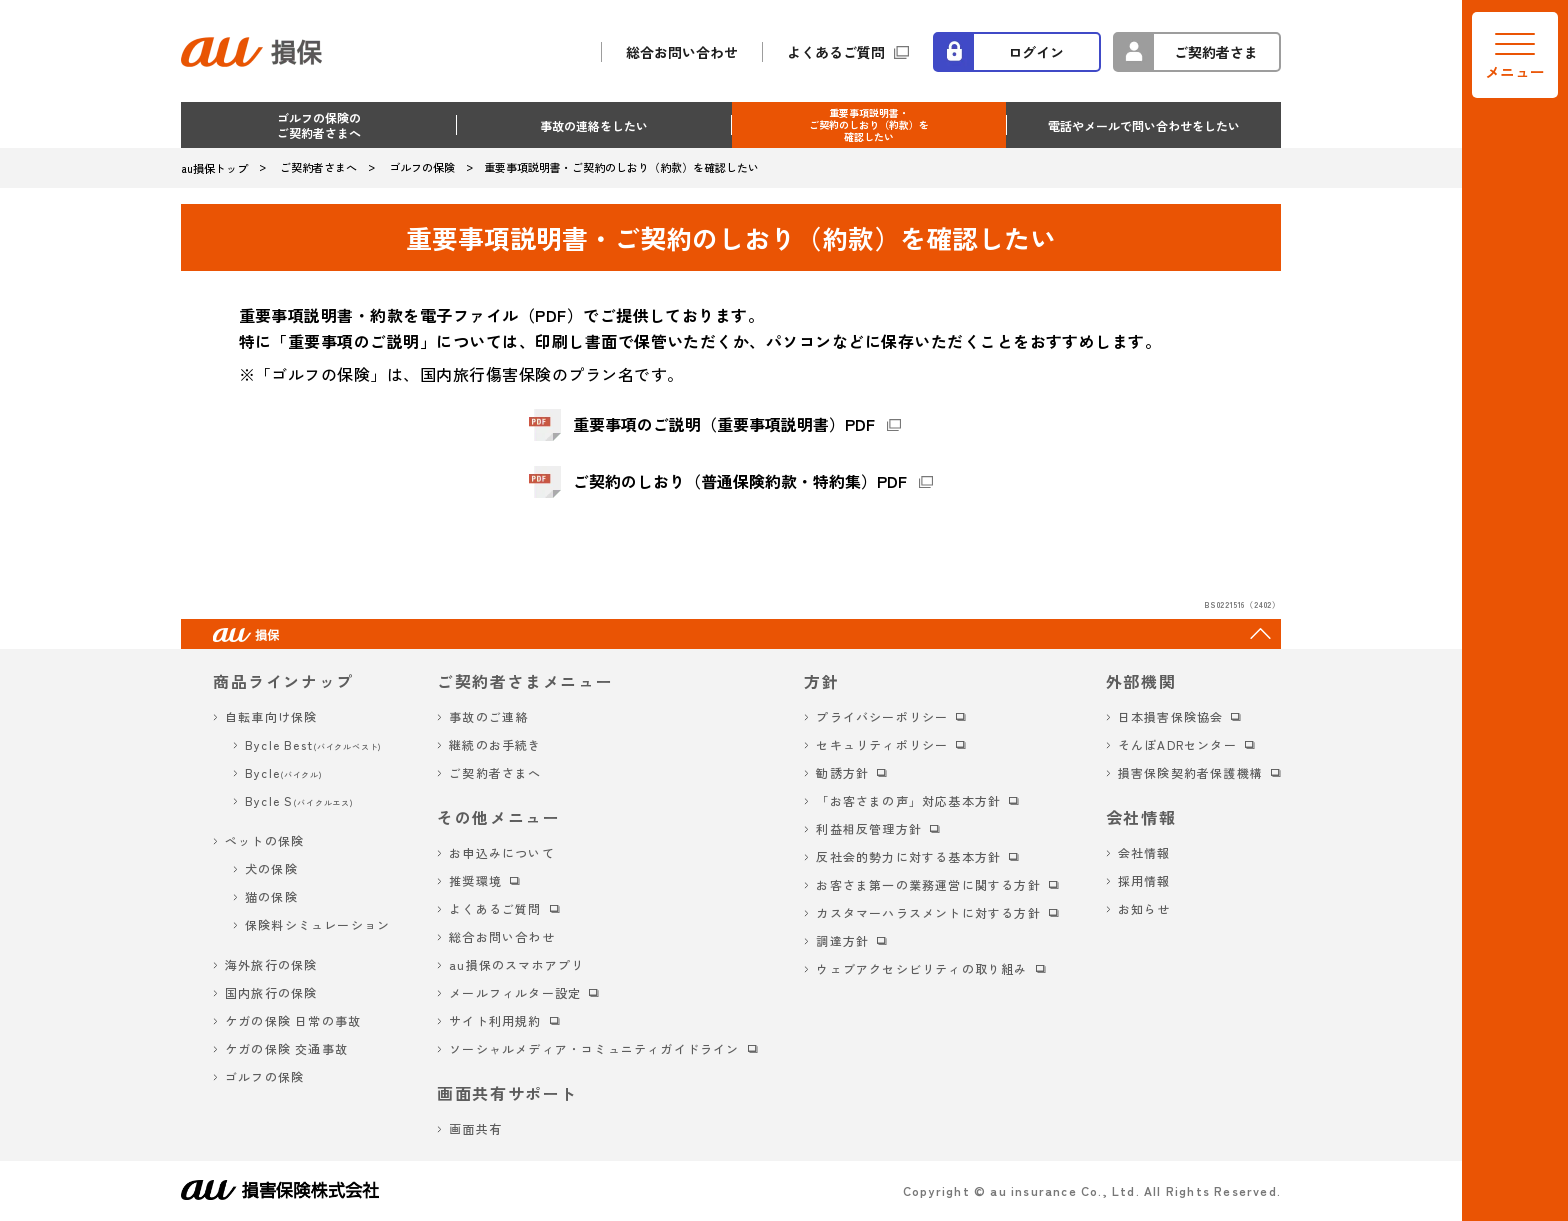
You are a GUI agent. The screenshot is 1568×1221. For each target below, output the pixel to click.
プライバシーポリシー (882, 716)
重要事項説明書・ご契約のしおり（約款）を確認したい (869, 124)
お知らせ (1144, 908)
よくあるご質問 (836, 52)
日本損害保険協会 (1171, 716)
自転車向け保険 (271, 716)
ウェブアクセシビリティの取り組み (921, 968)
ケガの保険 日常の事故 (293, 1020)
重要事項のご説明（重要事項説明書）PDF (724, 424)
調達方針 (842, 940)
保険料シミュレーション (317, 924)
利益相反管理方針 (869, 828)
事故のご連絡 (488, 716)
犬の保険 (271, 868)
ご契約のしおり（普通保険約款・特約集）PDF (740, 481)
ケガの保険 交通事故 (286, 1048)
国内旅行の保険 (271, 992)
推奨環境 (475, 880)
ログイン (1036, 52)
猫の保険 (271, 896)
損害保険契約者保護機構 (1190, 772)
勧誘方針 (842, 772)
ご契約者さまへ (495, 772)
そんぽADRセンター (1177, 744)
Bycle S (299, 800)
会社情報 (1144, 852)
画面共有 (475, 1128)
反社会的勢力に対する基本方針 (908, 856)
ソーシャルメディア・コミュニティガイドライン (594, 1048)
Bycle (284, 772)
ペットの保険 (264, 840)
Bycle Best (313, 744)
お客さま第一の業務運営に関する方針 (928, 884)
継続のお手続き (495, 744)
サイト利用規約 (495, 1020)
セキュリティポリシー (882, 744)
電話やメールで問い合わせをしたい (1144, 125)
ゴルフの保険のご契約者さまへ (319, 125)
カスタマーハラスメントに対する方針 (928, 912)
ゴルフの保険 (264, 1076)
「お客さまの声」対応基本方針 (908, 800)
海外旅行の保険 (271, 964)
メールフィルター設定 (515, 992)
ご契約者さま (1216, 52)
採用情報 (1144, 880)
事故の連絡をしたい (594, 125)
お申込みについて (502, 852)
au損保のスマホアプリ (516, 964)
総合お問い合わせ (682, 52)
